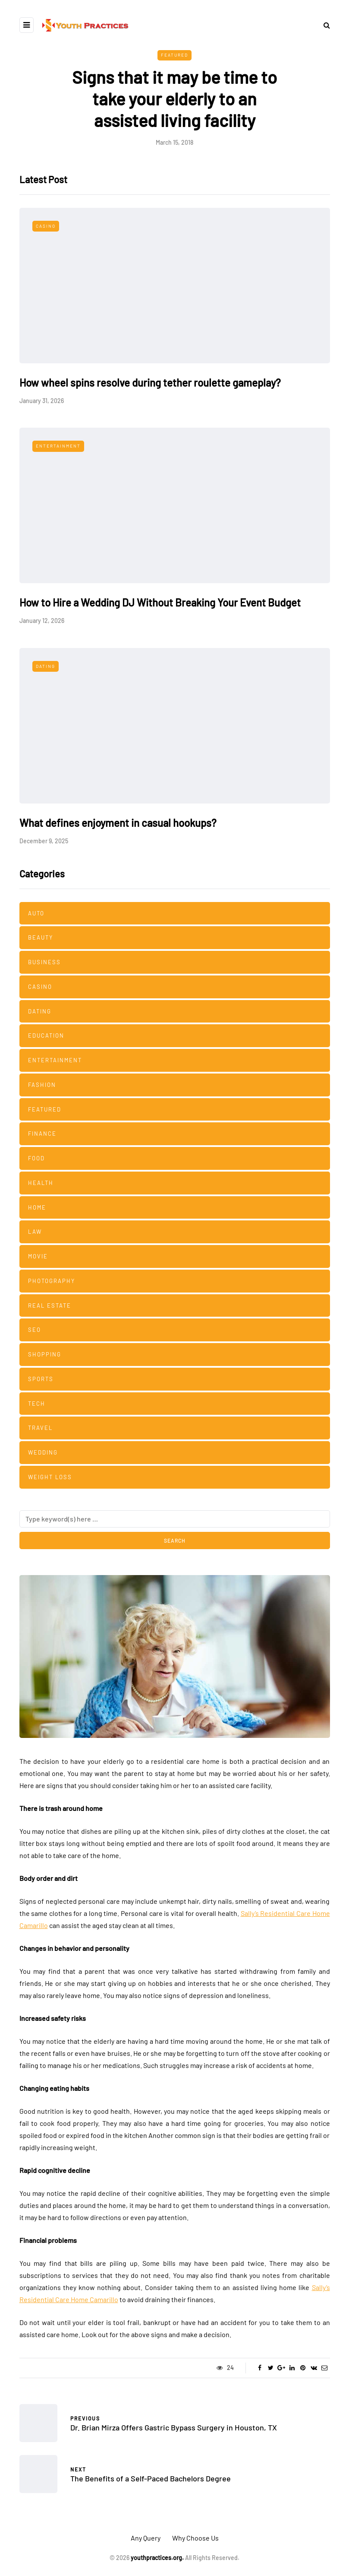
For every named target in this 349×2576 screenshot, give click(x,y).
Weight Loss (50, 1477)
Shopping (44, 1354)
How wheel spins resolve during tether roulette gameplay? (150, 382)
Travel (40, 1427)
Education (46, 1035)
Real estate (49, 1305)
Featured (174, 54)
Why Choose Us (195, 2538)
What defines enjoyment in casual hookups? (118, 822)
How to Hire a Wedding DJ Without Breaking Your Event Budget (160, 602)
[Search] (174, 1519)
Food (36, 1158)
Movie (38, 1256)
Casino (46, 226)
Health (40, 1182)
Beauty (40, 937)
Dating (45, 666)
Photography (51, 1280)
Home (37, 1207)
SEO (34, 1329)
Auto (36, 913)
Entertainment (58, 445)
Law (35, 1231)
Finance (42, 1133)
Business (44, 962)
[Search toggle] (323, 25)
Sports (40, 1378)
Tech (36, 1403)
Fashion (42, 1084)
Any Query (145, 2538)
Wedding (43, 1452)
